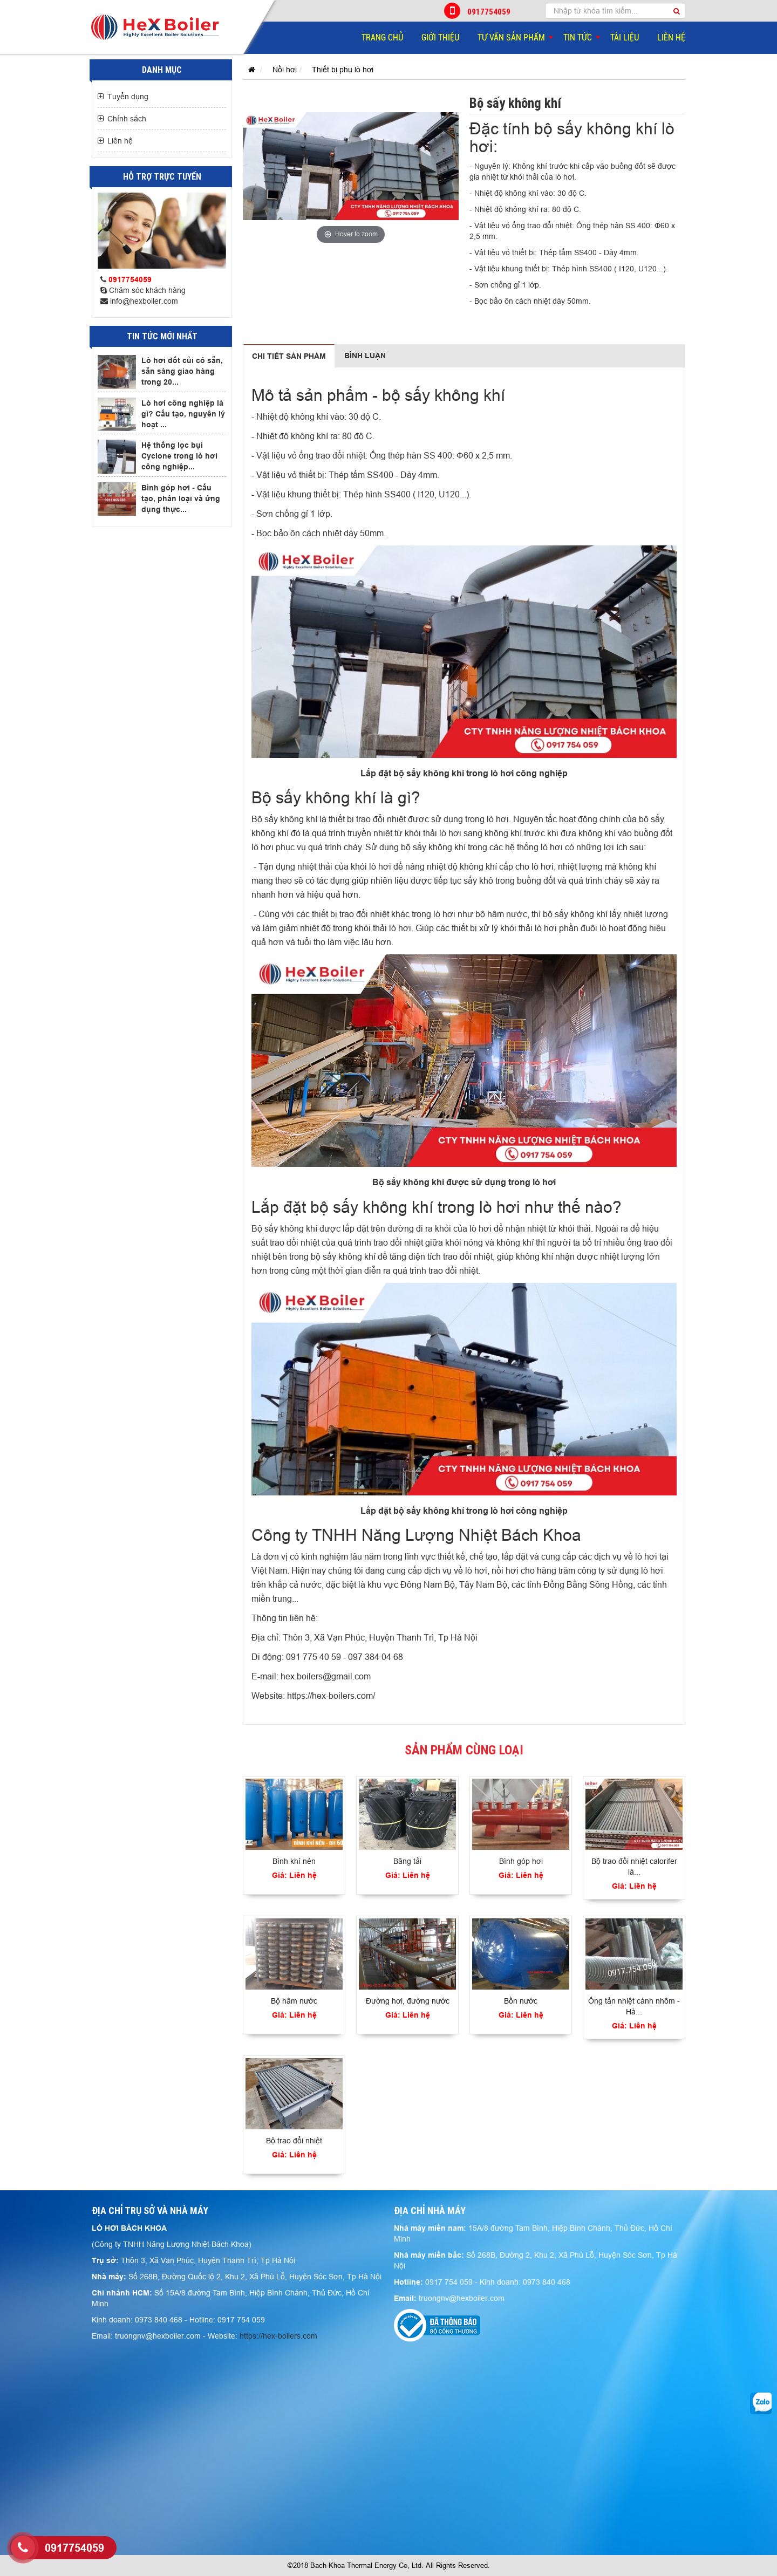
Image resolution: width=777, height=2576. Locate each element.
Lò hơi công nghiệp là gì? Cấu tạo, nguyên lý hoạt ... (183, 414)
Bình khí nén (294, 1861)
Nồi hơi (284, 69)
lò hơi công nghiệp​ (529, 773)
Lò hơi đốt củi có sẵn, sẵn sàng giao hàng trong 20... (182, 371)
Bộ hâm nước (294, 2001)
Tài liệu (624, 37)
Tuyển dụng (127, 96)
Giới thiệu (440, 37)
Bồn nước (520, 2001)
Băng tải (407, 1861)
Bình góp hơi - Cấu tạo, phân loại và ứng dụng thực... (180, 498)
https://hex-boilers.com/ (331, 1695)
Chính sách (126, 118)
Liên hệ (671, 37)
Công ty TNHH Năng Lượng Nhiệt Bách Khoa (416, 1535)
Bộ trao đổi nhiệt (294, 2140)
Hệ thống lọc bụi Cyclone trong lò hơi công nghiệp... (179, 456)
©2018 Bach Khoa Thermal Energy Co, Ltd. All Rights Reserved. (389, 2565)
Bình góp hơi (521, 1861)
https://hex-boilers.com (278, 2336)
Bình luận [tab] (365, 355)
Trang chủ (382, 37)
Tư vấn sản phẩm (511, 37)
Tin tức (577, 37)
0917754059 (478, 11)
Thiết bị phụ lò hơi (342, 69)
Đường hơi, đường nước (407, 2001)
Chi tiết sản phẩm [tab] (289, 356)
